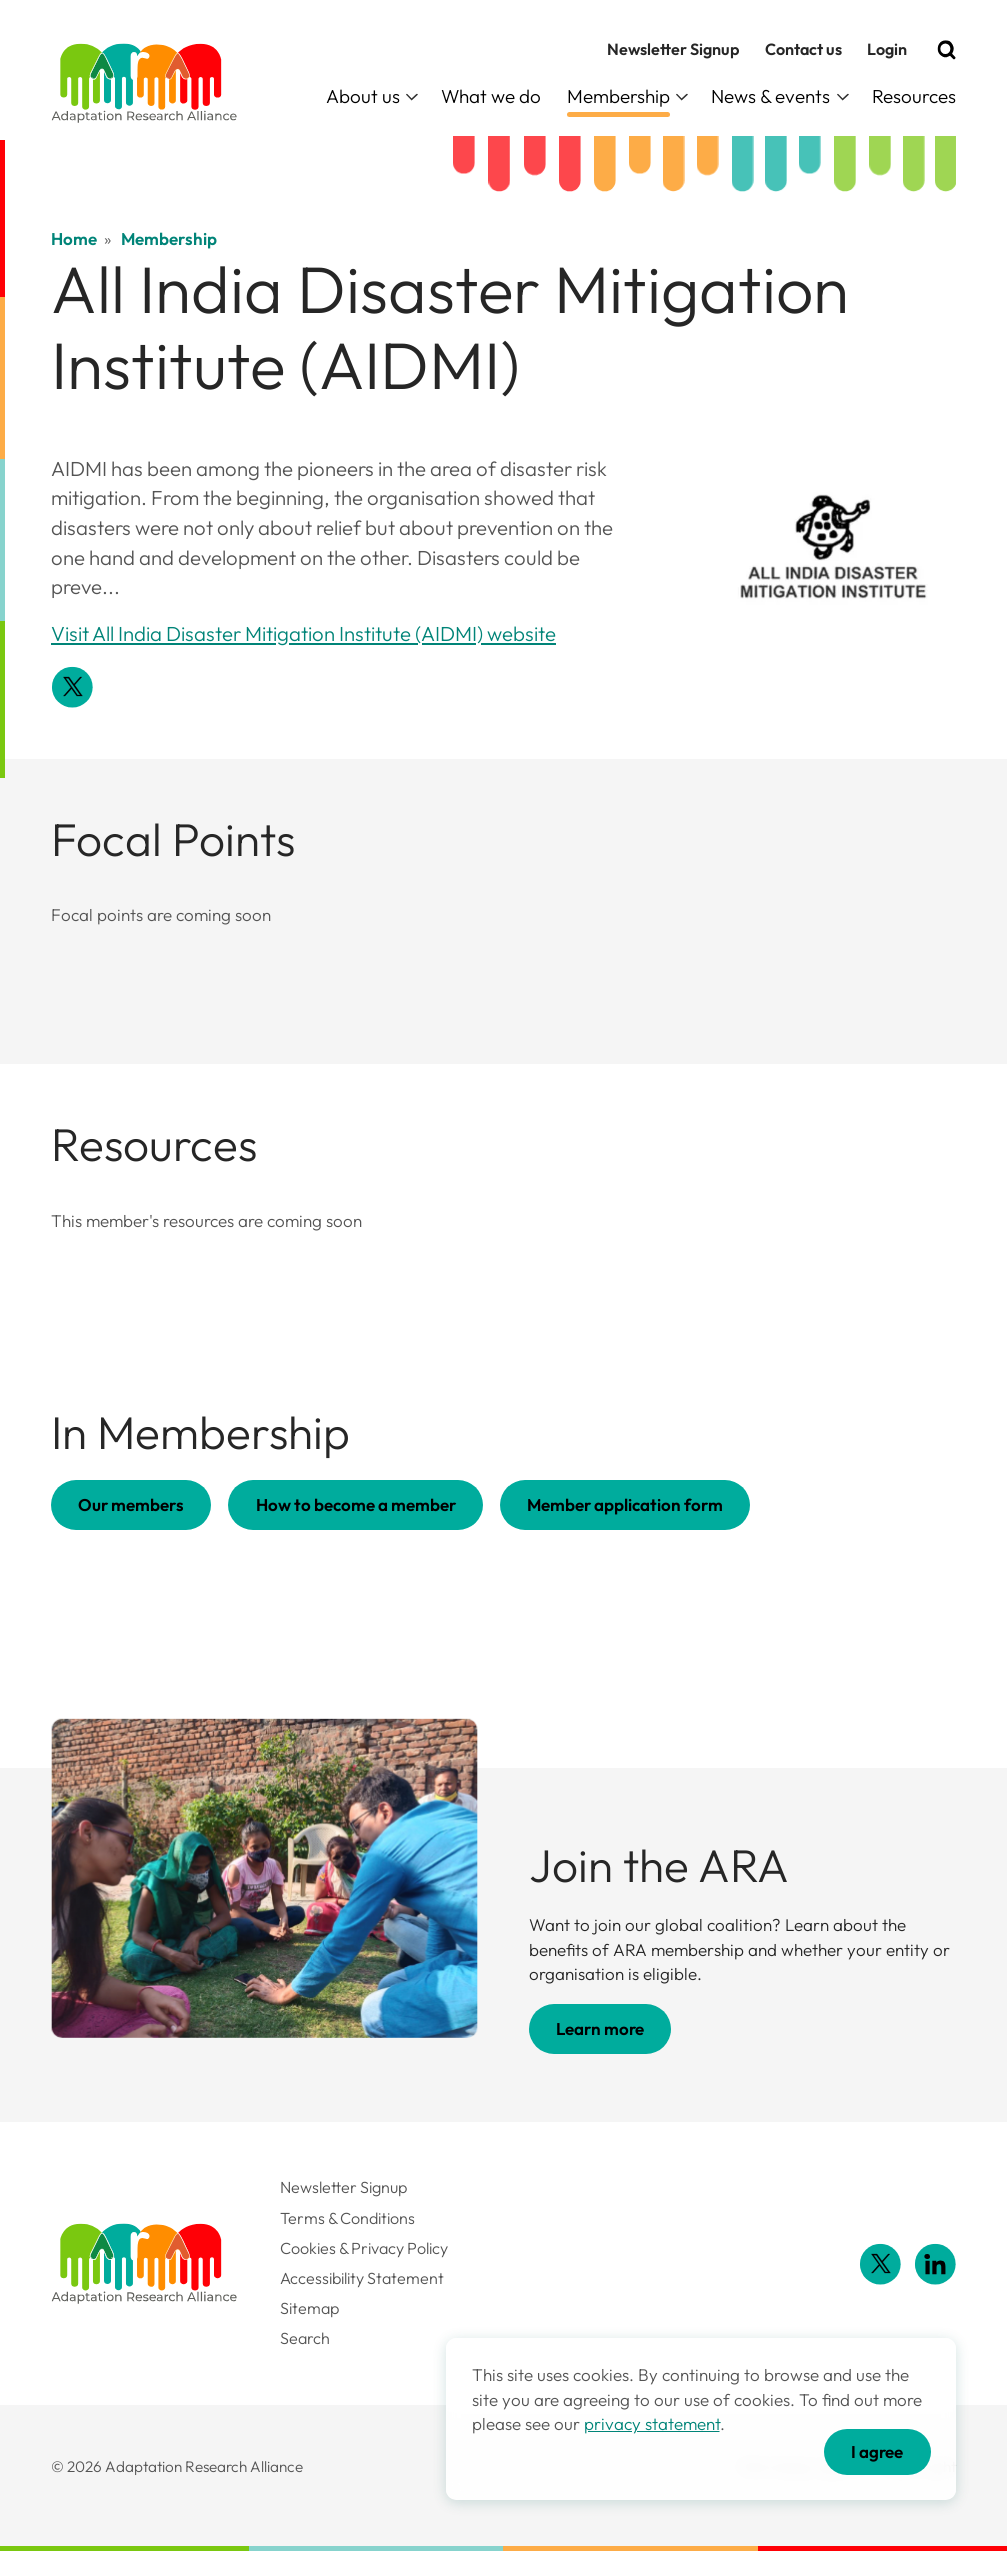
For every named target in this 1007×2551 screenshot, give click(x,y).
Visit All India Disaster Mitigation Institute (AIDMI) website (303, 633)
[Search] (946, 49)
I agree (877, 2451)
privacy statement (652, 2423)
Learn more (600, 2028)
